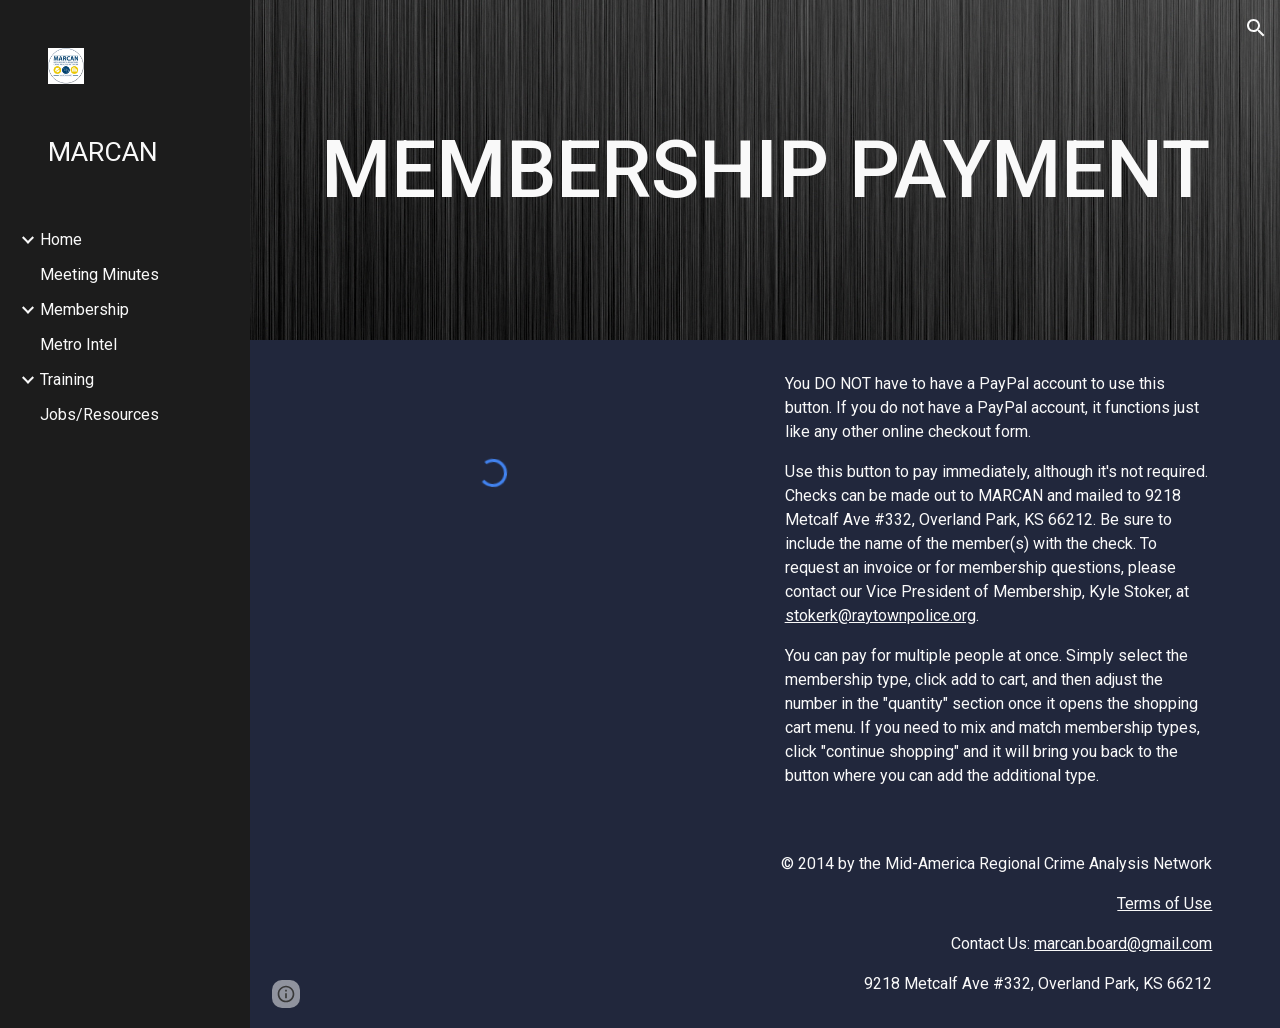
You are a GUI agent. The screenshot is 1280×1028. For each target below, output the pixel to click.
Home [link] (61, 239)
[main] (765, 170)
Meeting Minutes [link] (99, 274)
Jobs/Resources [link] (99, 414)
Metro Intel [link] (78, 344)
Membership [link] (84, 309)
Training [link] (67, 379)
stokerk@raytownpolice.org (880, 615)
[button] (1256, 28)
